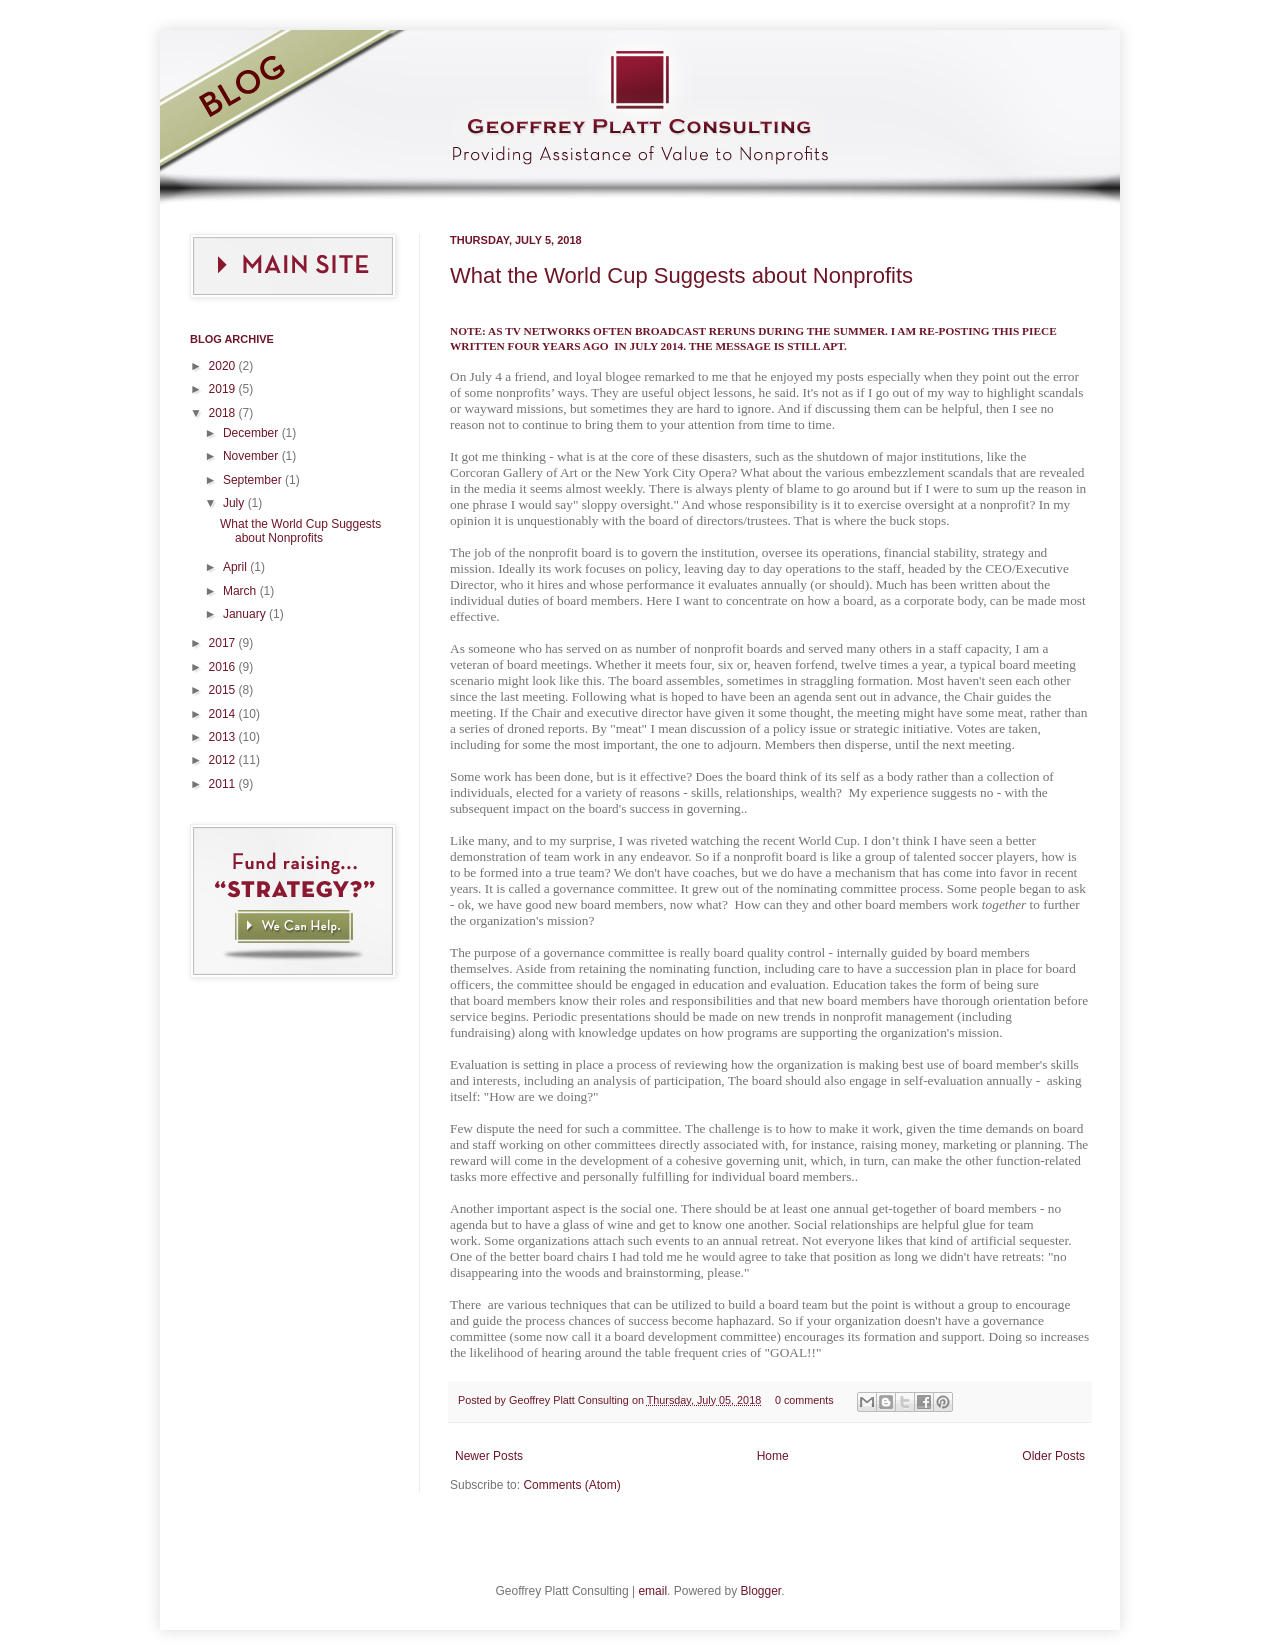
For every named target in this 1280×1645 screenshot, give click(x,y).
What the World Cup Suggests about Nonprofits (681, 275)
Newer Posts (489, 1456)
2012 (224, 760)
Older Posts (1053, 1456)
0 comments (804, 1400)
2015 (224, 690)
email (652, 1591)
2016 (224, 667)
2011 (224, 784)
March (241, 591)
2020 (224, 366)
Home (773, 1456)
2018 (224, 413)
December (252, 433)
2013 (224, 737)
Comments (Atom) (571, 1485)
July (235, 503)
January (246, 614)
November (252, 456)
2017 (224, 643)
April (236, 567)
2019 (224, 389)
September (254, 480)
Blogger (760, 1591)
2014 (224, 714)
